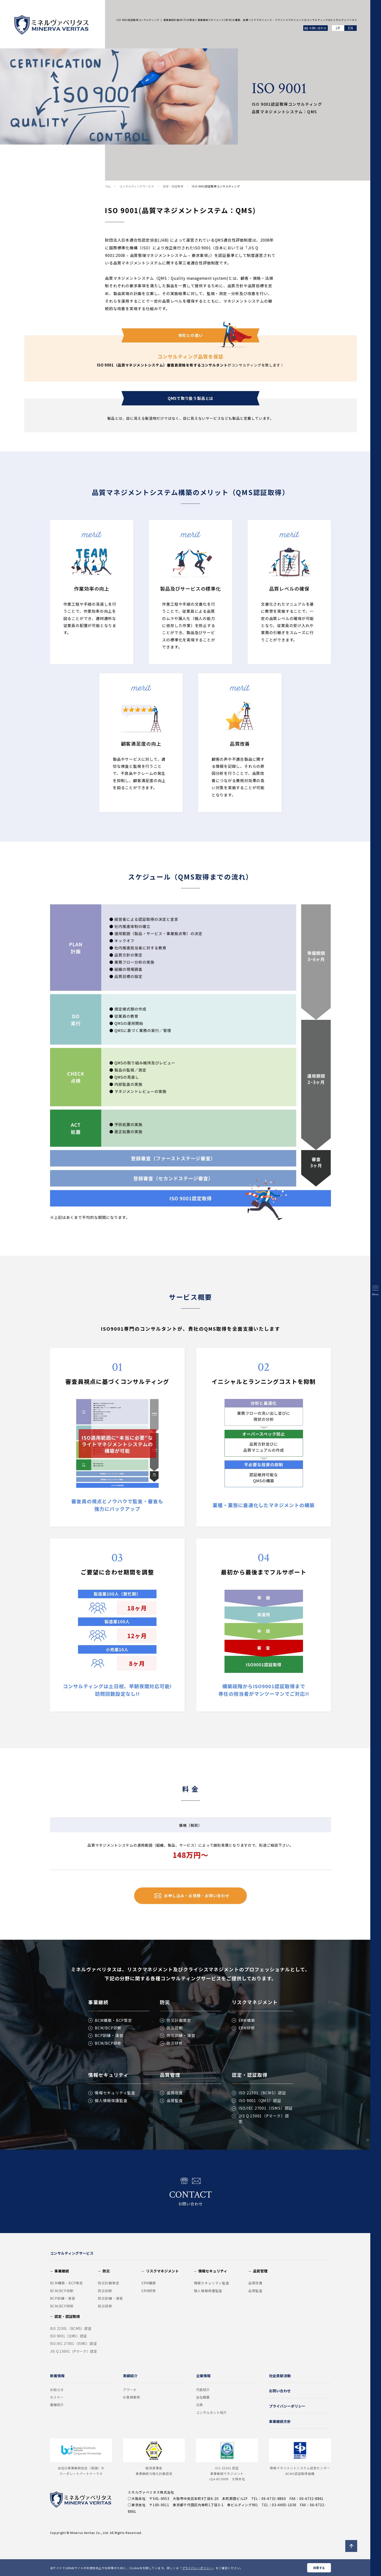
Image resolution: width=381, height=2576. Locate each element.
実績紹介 (130, 2375)
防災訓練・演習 (181, 2035)
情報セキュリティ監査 (115, 2093)
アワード (130, 2389)
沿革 (199, 2404)
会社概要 (203, 2397)
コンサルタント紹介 (211, 2412)
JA (338, 28)
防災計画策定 (179, 2020)
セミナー (57, 2397)
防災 (165, 2002)
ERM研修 (247, 2028)
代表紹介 (203, 2389)
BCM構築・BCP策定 (113, 2020)
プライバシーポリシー (197, 2568)
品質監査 (175, 2100)
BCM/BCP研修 (108, 2043)
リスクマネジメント (255, 2002)
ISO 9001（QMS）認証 (260, 2100)
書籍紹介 (57, 2404)
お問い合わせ (190, 2192)
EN (350, 27)
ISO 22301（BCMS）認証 (262, 2093)
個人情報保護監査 (111, 2100)
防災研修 (175, 2043)
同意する (319, 2568)
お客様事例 (131, 2397)
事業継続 (98, 2002)
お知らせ (57, 2389)
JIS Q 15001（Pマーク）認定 (264, 2118)
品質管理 (170, 2074)
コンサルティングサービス (137, 186)
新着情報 (57, 2375)
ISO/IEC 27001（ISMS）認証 (266, 2108)
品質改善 (175, 2093)
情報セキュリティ (108, 2074)
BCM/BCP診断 (108, 2028)
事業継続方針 (280, 2421)
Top (108, 186)
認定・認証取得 (173, 186)
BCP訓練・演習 (109, 2035)
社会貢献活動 (280, 2375)
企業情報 (203, 2375)
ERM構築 (247, 2020)
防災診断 (175, 2028)
